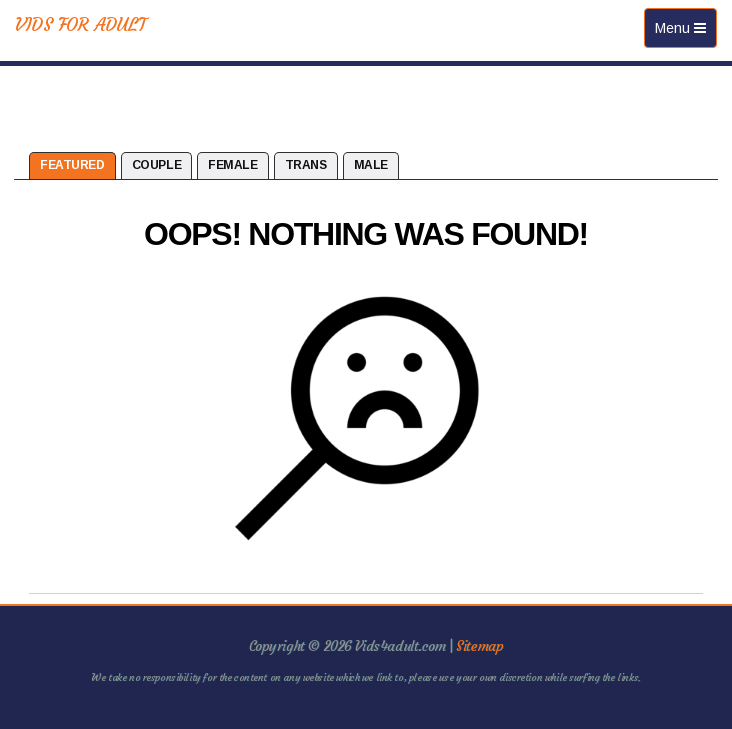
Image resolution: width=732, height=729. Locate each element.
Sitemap (479, 646)
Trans (306, 165)
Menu (685, 32)
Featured (72, 165)
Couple (156, 165)
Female (232, 165)
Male (371, 165)
